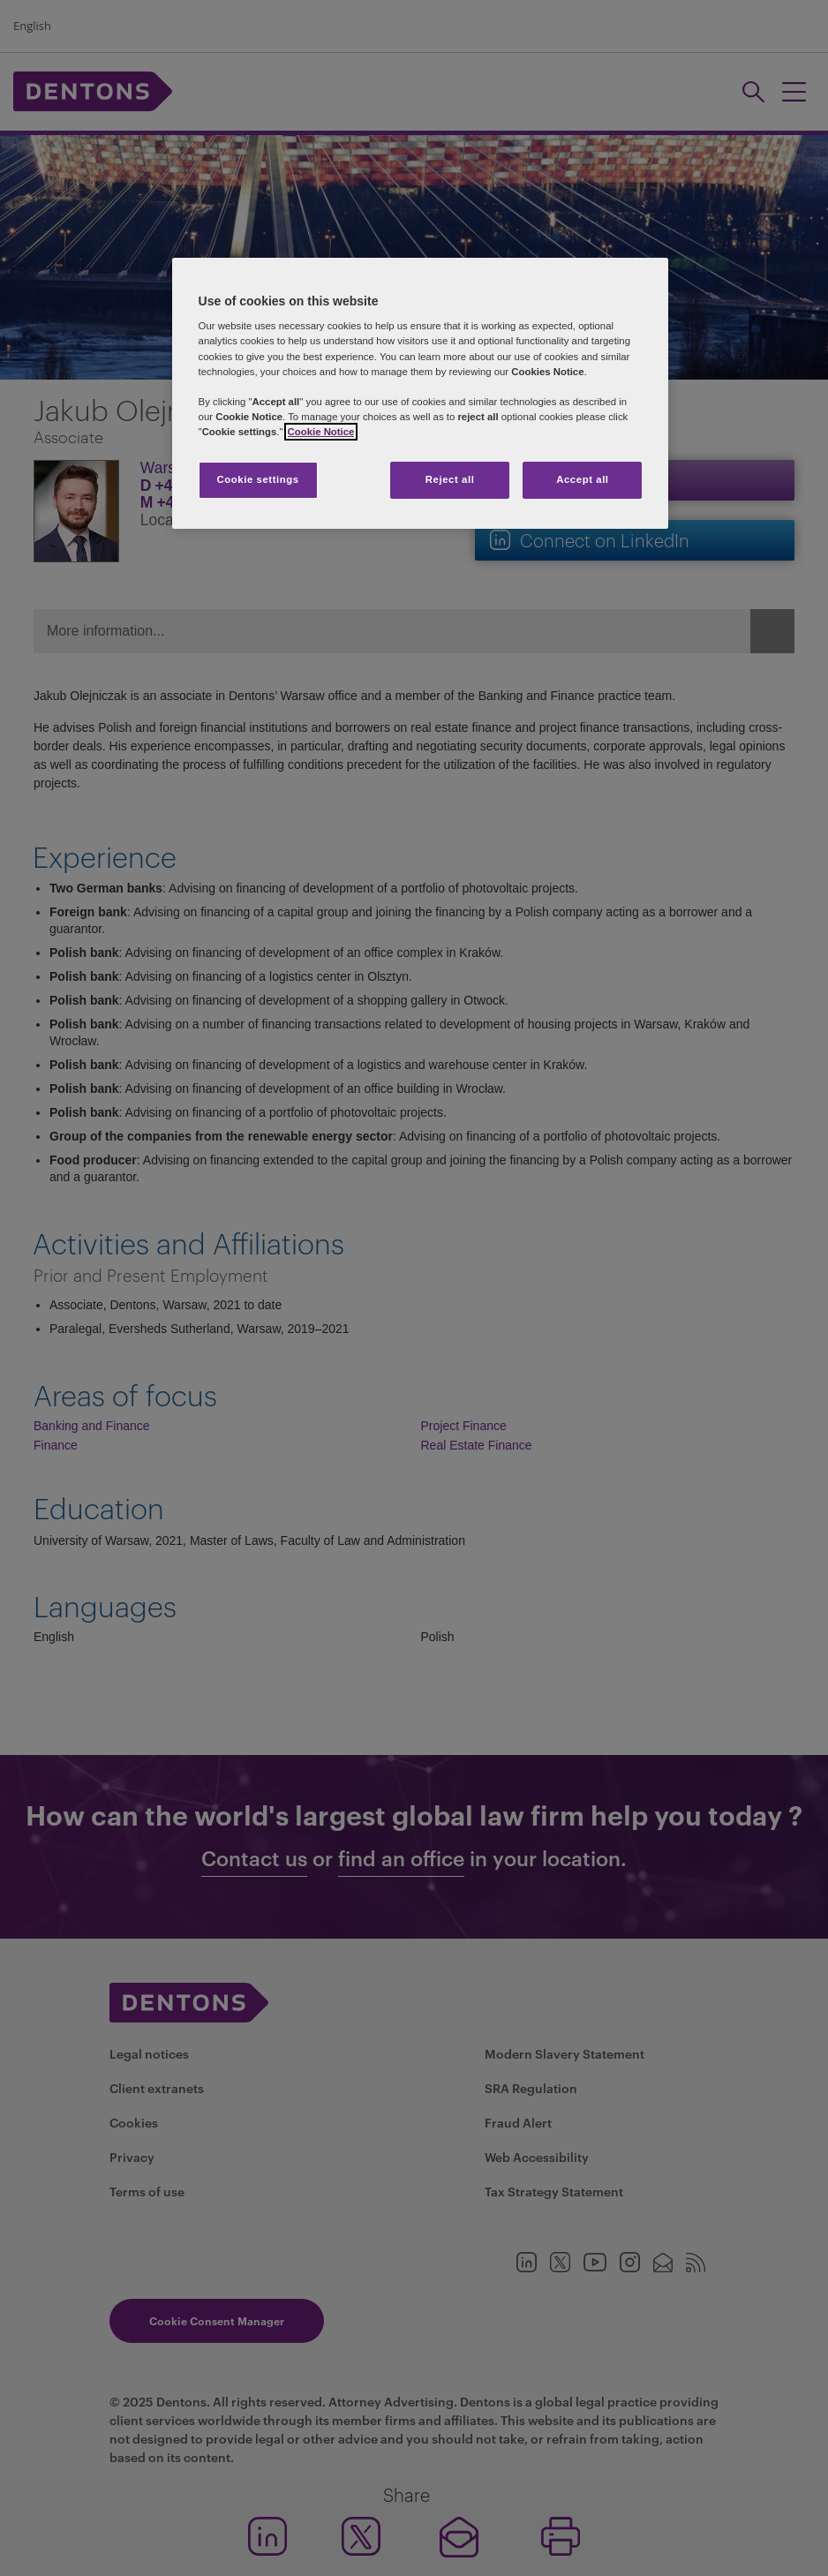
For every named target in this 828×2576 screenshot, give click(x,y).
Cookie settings (257, 479)
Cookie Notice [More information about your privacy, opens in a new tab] (321, 431)
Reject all (450, 479)
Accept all (582, 479)
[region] (420, 393)
